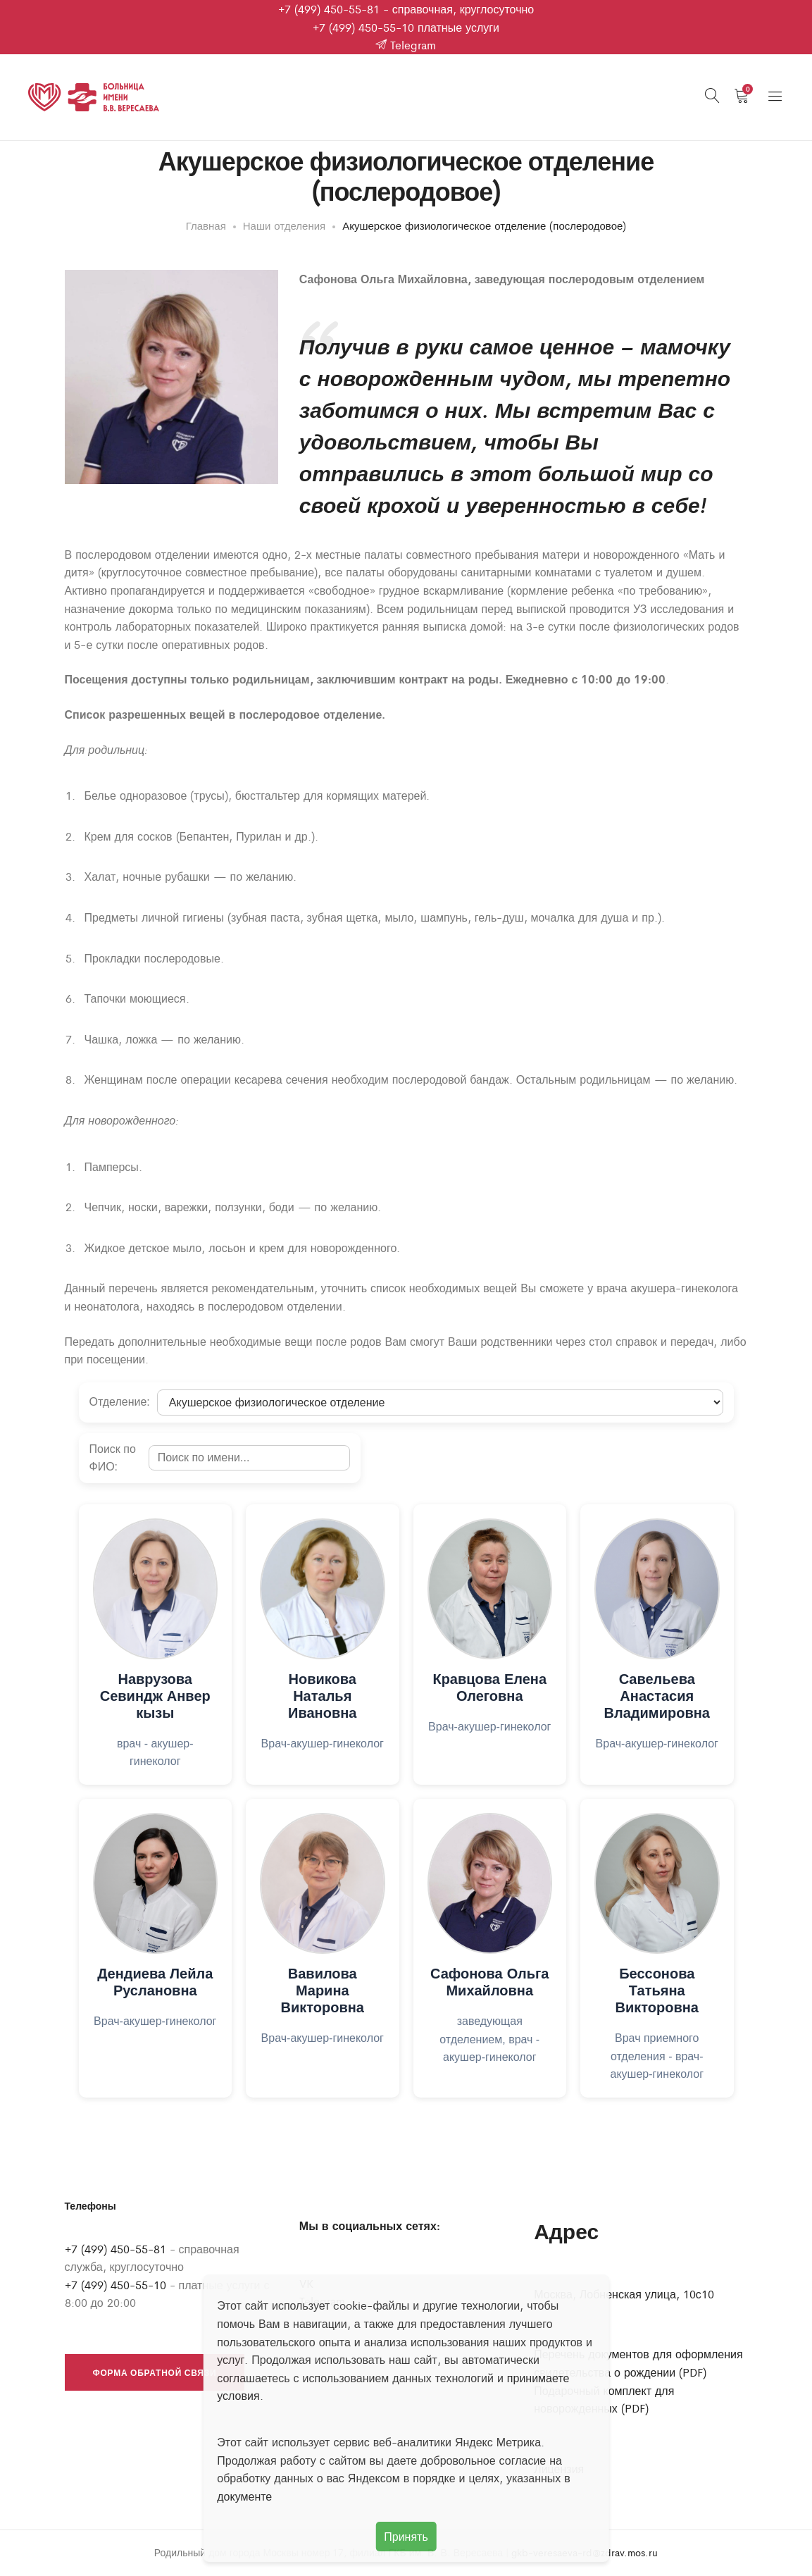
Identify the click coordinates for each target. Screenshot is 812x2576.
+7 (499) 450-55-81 (329, 9)
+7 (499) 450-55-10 (363, 27)
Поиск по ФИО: (112, 1459)
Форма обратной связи (155, 2373)
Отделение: (119, 1403)
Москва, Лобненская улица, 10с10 (624, 2295)
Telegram (405, 45)
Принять (406, 2536)
